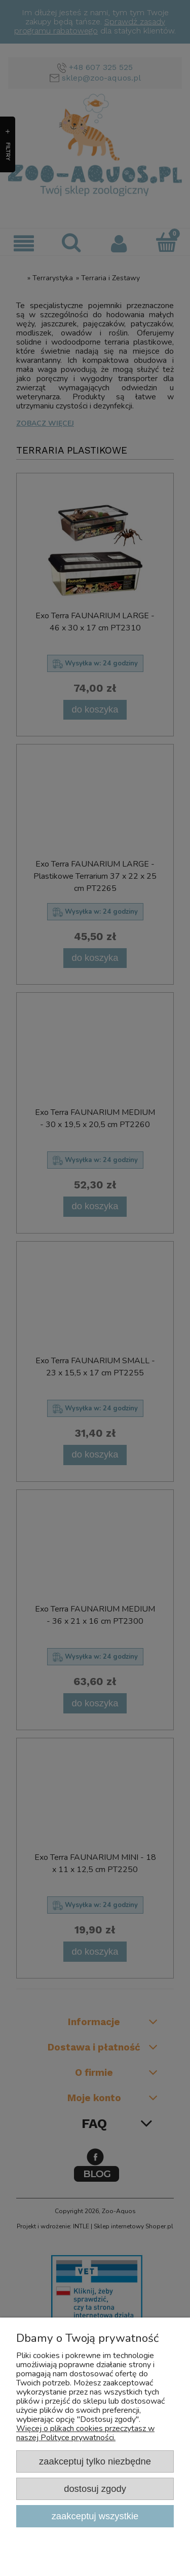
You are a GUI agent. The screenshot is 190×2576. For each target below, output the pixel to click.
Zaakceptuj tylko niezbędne (95, 2461)
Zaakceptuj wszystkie (95, 2516)
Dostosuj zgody (95, 2488)
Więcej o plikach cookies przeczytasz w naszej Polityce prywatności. (85, 2433)
